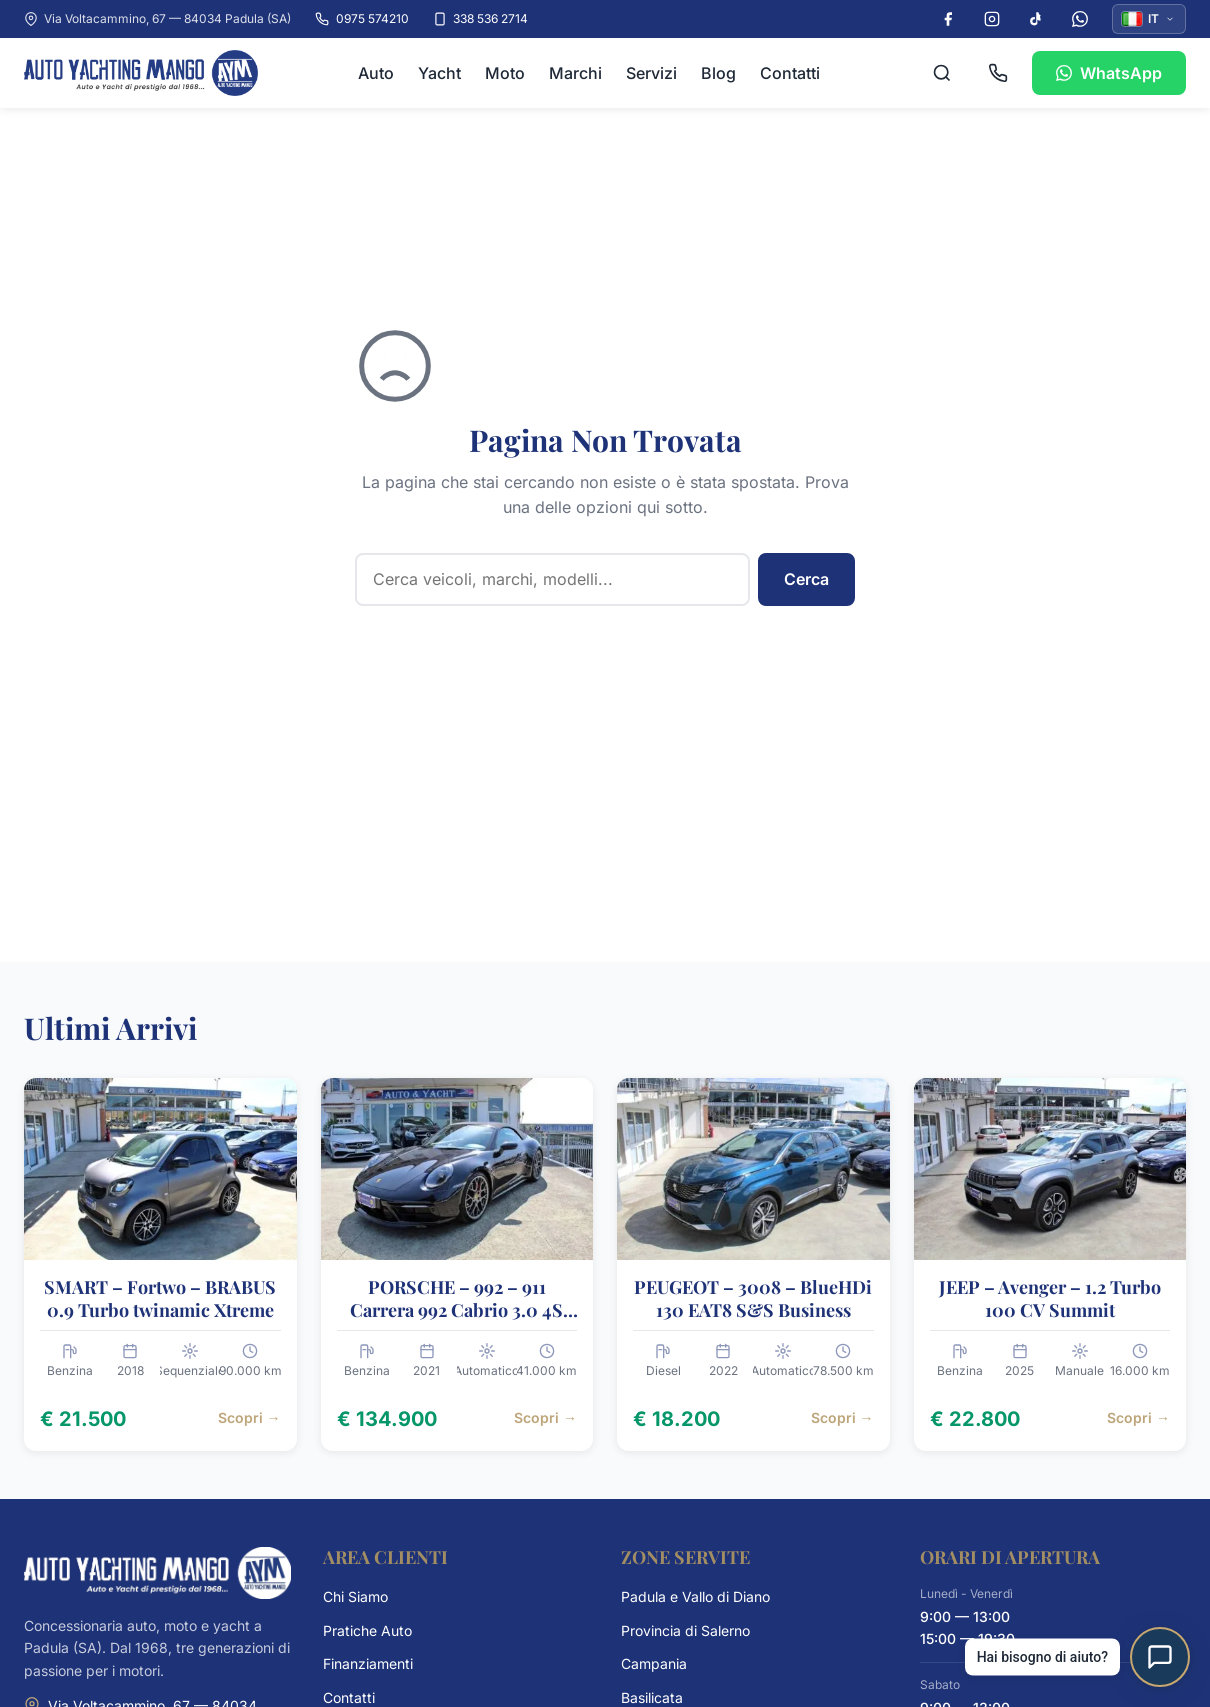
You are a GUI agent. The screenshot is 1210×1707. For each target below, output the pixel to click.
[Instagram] (992, 19)
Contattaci (605, 721)
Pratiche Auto (367, 1630)
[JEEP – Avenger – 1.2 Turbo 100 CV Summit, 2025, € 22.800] (1050, 1264)
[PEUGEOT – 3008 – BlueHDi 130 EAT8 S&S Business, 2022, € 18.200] (753, 1264)
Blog (718, 73)
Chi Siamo (355, 1596)
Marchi (575, 73)
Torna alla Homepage (515, 661)
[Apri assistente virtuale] (1160, 1657)
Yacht (439, 73)
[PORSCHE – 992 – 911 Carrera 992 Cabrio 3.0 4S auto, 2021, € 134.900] (457, 1264)
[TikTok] (1036, 19)
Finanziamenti (368, 1663)
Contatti (790, 73)
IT (1148, 18)
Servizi (651, 73)
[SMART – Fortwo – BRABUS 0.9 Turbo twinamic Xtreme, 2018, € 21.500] (160, 1264)
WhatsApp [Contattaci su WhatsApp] (1109, 73)
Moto (505, 73)
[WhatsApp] (1080, 19)
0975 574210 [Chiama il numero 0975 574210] (361, 18)
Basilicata (652, 1697)
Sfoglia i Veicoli (718, 661)
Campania (654, 1663)
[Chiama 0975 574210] (998, 73)
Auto (376, 73)
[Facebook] (948, 19)
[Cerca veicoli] (942, 73)
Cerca (806, 579)
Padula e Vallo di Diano (695, 1596)
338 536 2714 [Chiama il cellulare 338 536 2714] (480, 18)
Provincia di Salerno (685, 1630)
